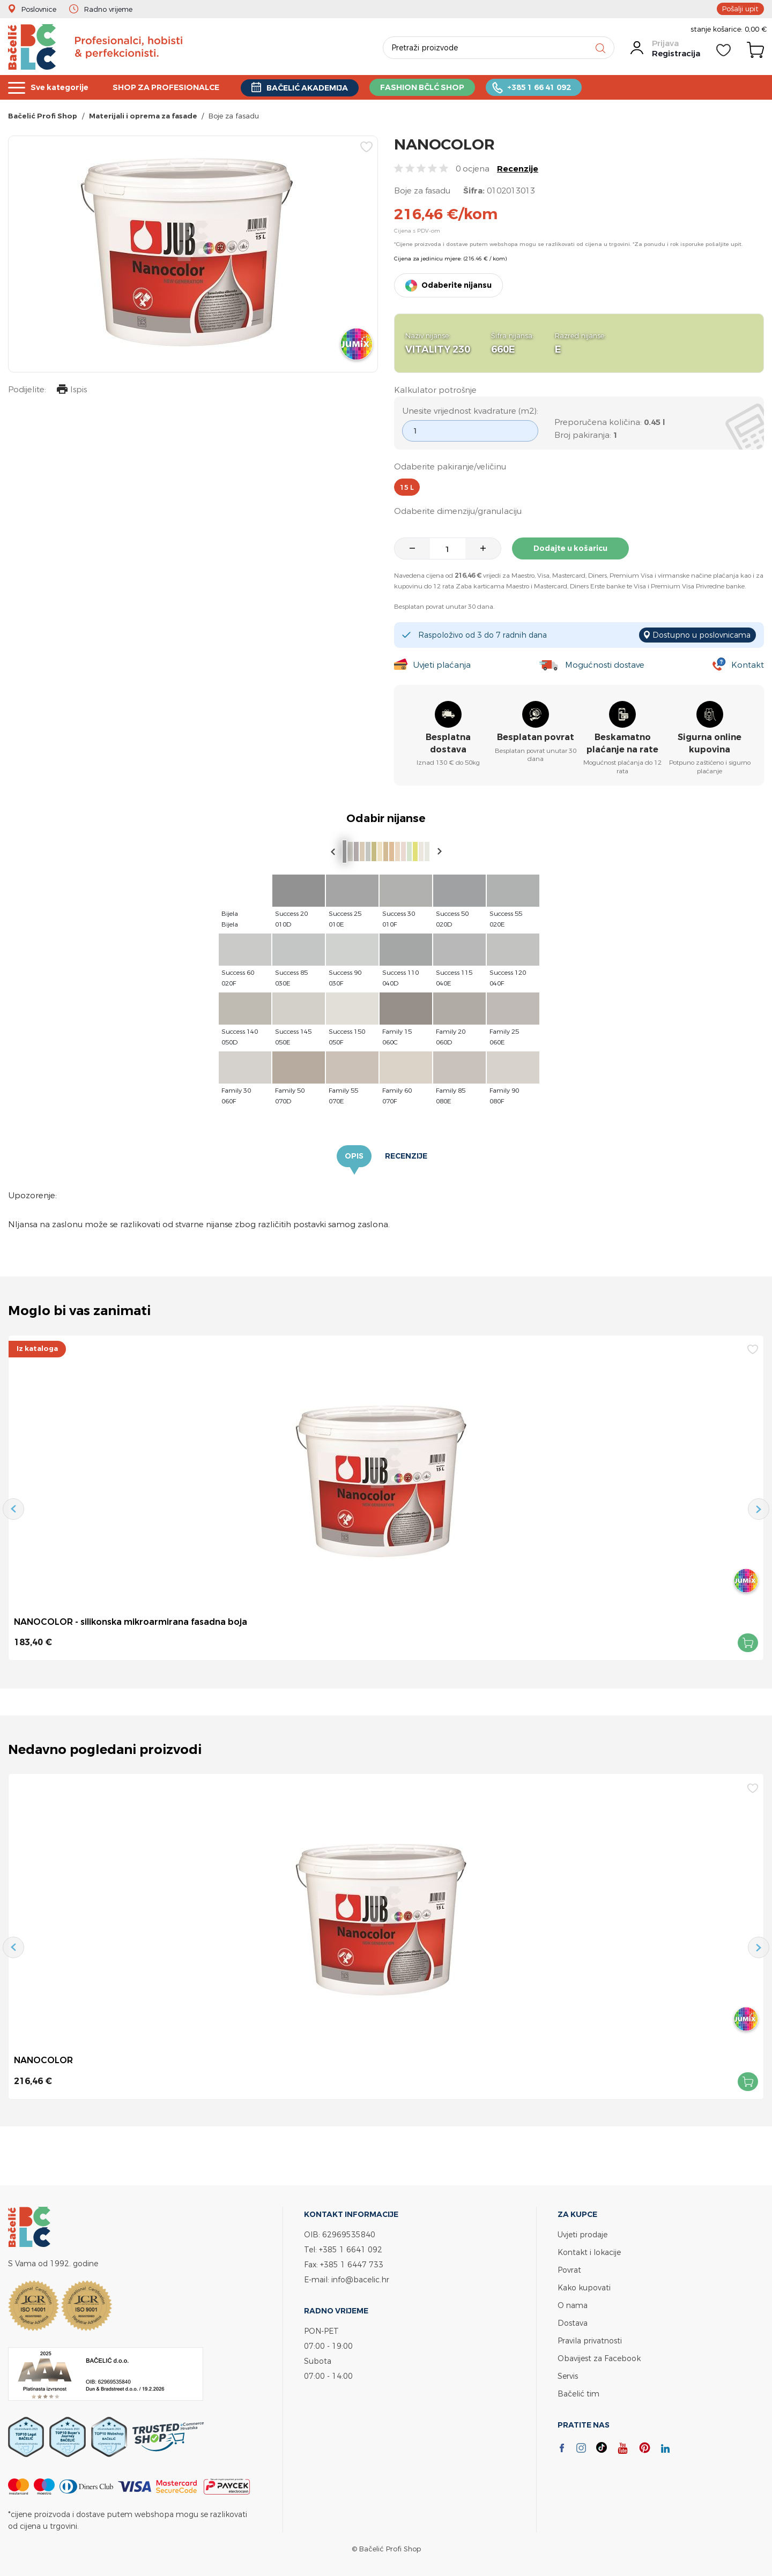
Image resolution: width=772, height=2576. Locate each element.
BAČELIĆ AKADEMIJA (317, 88)
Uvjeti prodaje (582, 2234)
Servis (568, 2375)
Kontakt (747, 665)
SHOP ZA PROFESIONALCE (171, 88)
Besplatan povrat (535, 737)
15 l (407, 487)
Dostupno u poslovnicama (701, 634)
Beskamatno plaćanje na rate (622, 743)
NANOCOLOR (43, 2060)
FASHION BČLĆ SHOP (437, 88)
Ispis (72, 390)
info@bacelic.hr (360, 2279)
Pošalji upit (740, 8)
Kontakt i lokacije (589, 2252)
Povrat (569, 2269)
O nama (573, 2305)
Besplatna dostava (448, 743)
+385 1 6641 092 (350, 2249)
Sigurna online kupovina (709, 743)
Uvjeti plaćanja (442, 665)
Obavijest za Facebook (599, 2358)
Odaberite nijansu (456, 285)
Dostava (573, 2322)
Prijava (665, 43)
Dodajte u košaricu (570, 548)
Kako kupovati (584, 2287)
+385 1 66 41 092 (557, 88)
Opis (354, 1156)
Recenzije (517, 168)
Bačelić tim (578, 2393)
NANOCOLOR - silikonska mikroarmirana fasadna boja (130, 1621)
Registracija (676, 53)
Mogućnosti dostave (604, 665)
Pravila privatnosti (590, 2340)
